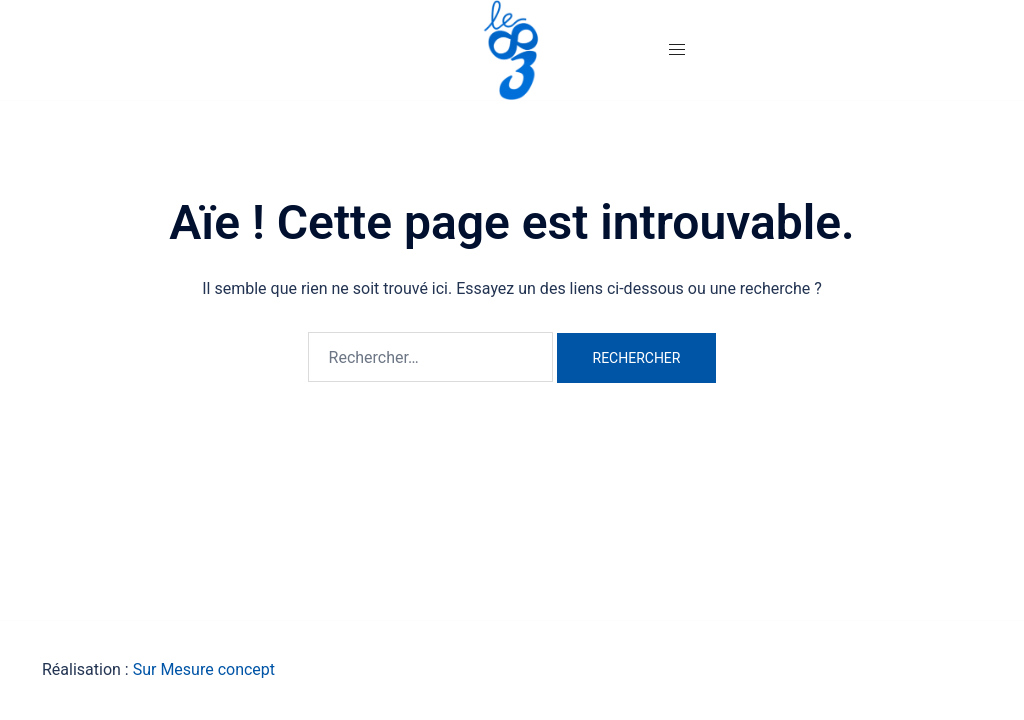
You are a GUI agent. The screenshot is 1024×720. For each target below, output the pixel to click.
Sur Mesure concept (204, 669)
